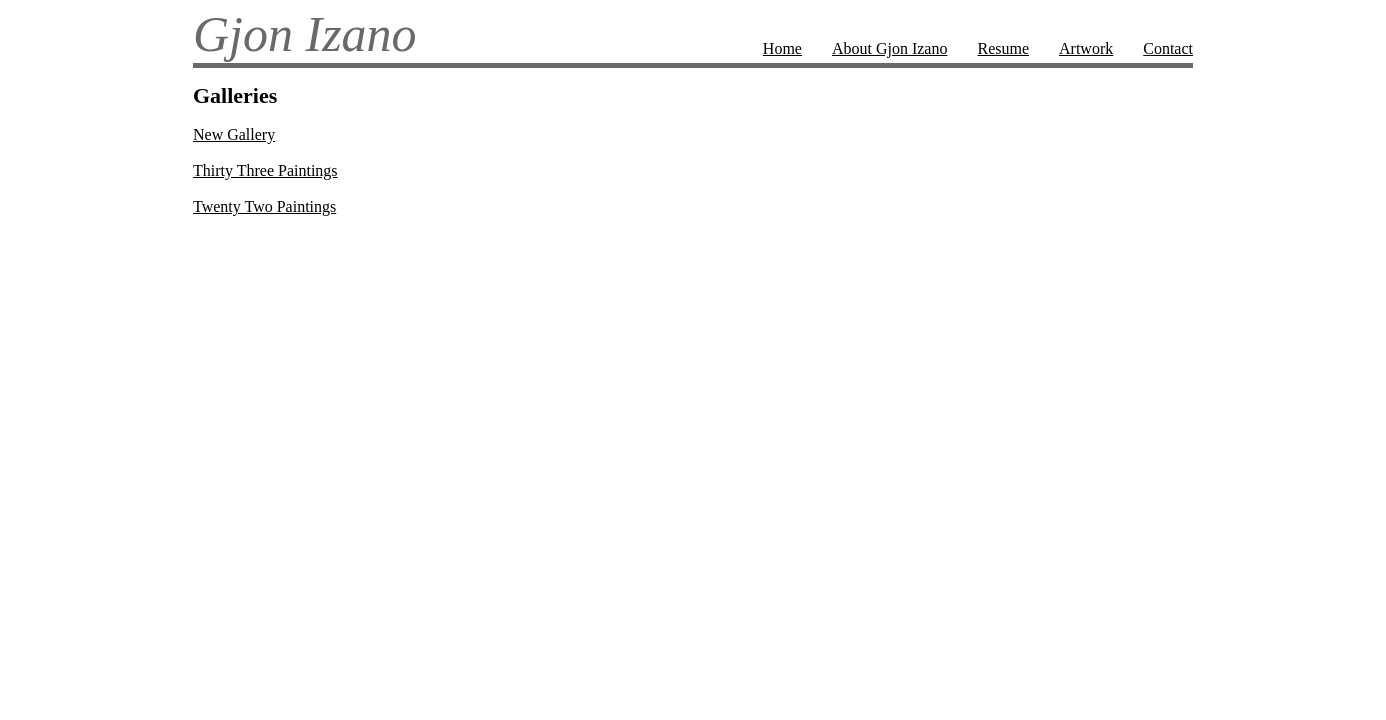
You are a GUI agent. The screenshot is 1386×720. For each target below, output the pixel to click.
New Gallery (234, 134)
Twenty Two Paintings (264, 206)
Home (782, 48)
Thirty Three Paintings (265, 170)
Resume (1003, 48)
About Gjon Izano (890, 48)
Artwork (1086, 48)
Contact (1168, 48)
